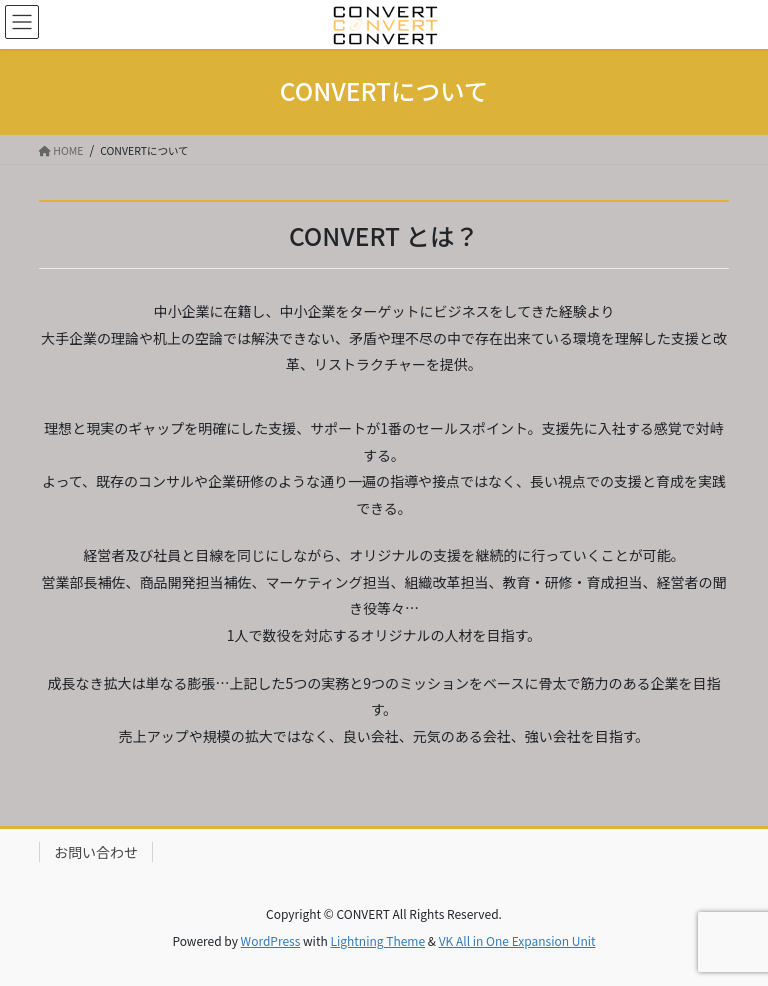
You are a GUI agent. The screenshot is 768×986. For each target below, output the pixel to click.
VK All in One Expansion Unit (517, 940)
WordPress (271, 940)
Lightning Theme (377, 940)
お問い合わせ (96, 852)
